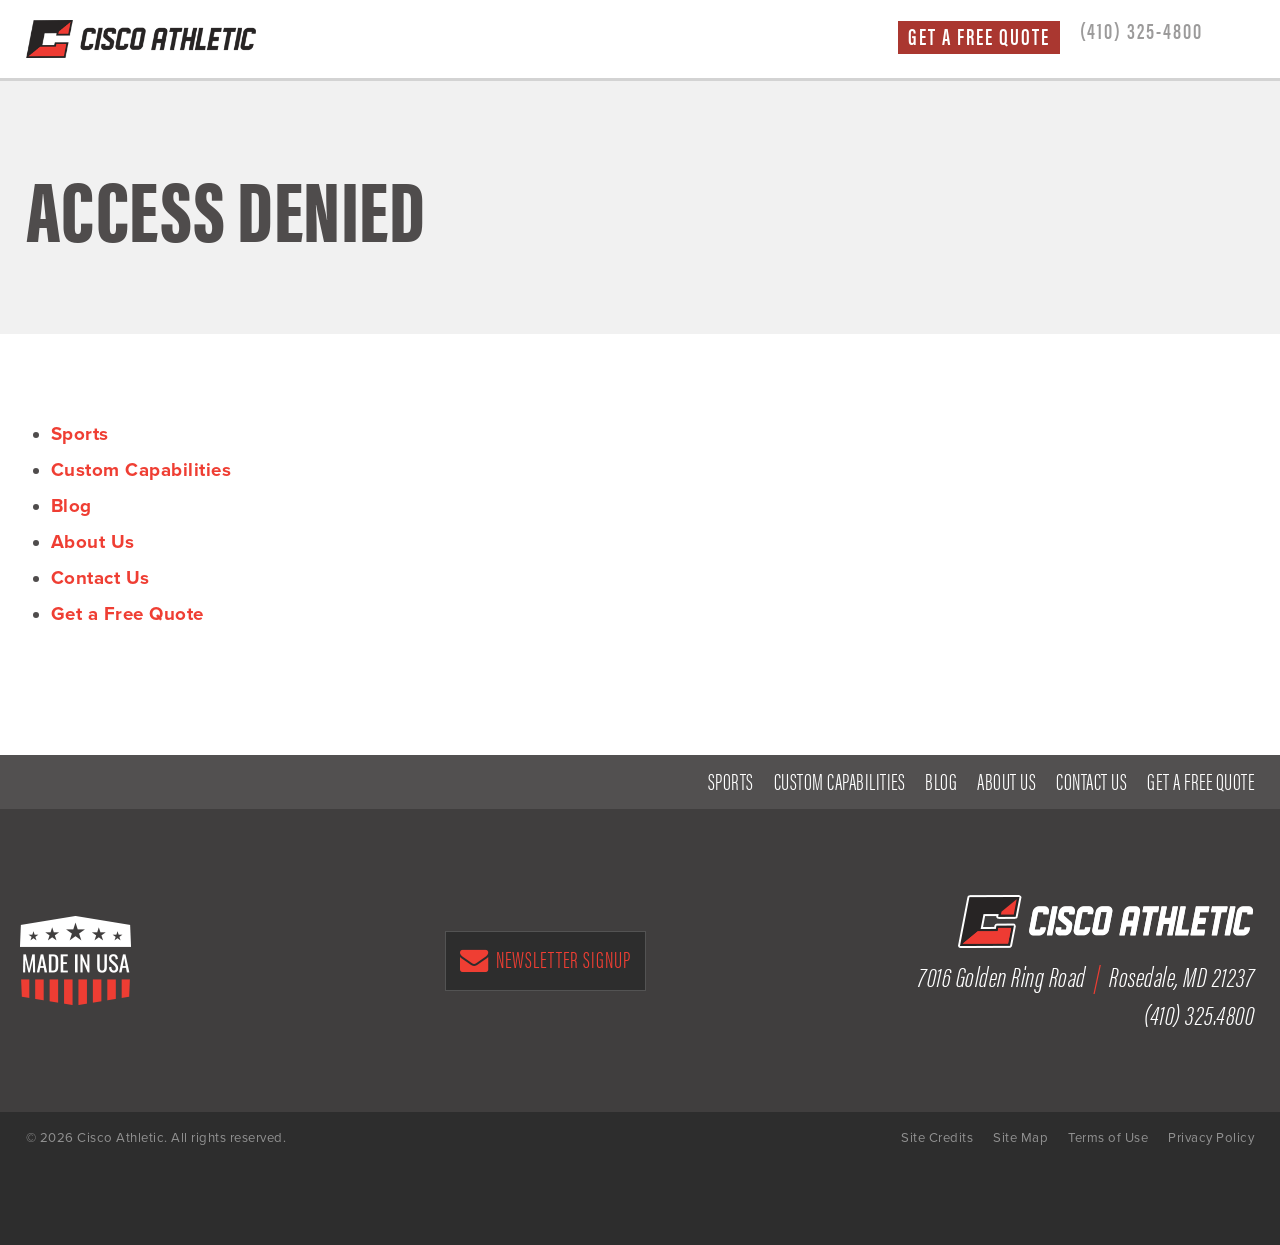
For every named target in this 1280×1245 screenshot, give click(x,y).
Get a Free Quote (979, 36)
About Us (93, 542)
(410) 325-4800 (1141, 30)
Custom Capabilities (141, 470)
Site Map (1020, 1138)
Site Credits (937, 1138)
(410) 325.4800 (1199, 1013)
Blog (71, 506)
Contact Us (100, 578)
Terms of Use (1108, 1138)
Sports (80, 434)
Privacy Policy (1211, 1138)
